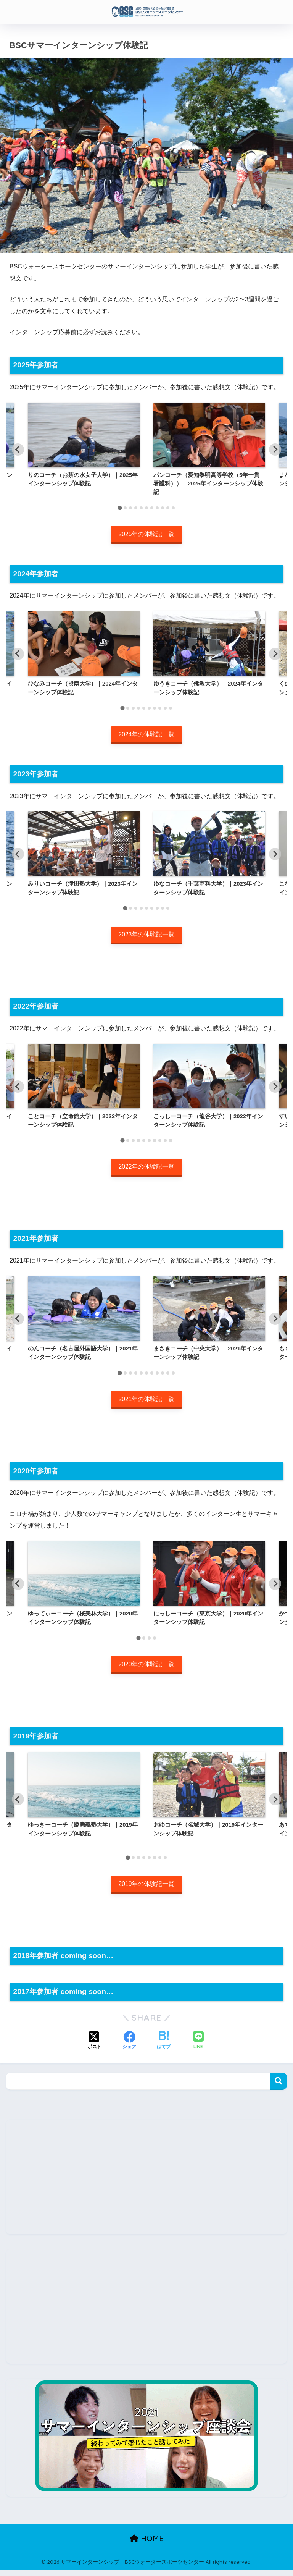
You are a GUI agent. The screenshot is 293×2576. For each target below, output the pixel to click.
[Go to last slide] (18, 449)
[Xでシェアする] (94, 2047)
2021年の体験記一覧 (146, 1403)
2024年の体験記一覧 (146, 736)
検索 (278, 2087)
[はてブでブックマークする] (164, 2047)
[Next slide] (275, 449)
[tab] (120, 508)
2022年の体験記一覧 (146, 1170)
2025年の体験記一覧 (146, 534)
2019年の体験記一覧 (146, 1890)
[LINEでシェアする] (198, 2046)
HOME (147, 2544)
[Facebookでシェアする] (129, 2047)
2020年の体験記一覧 (146, 1669)
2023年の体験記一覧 (146, 936)
